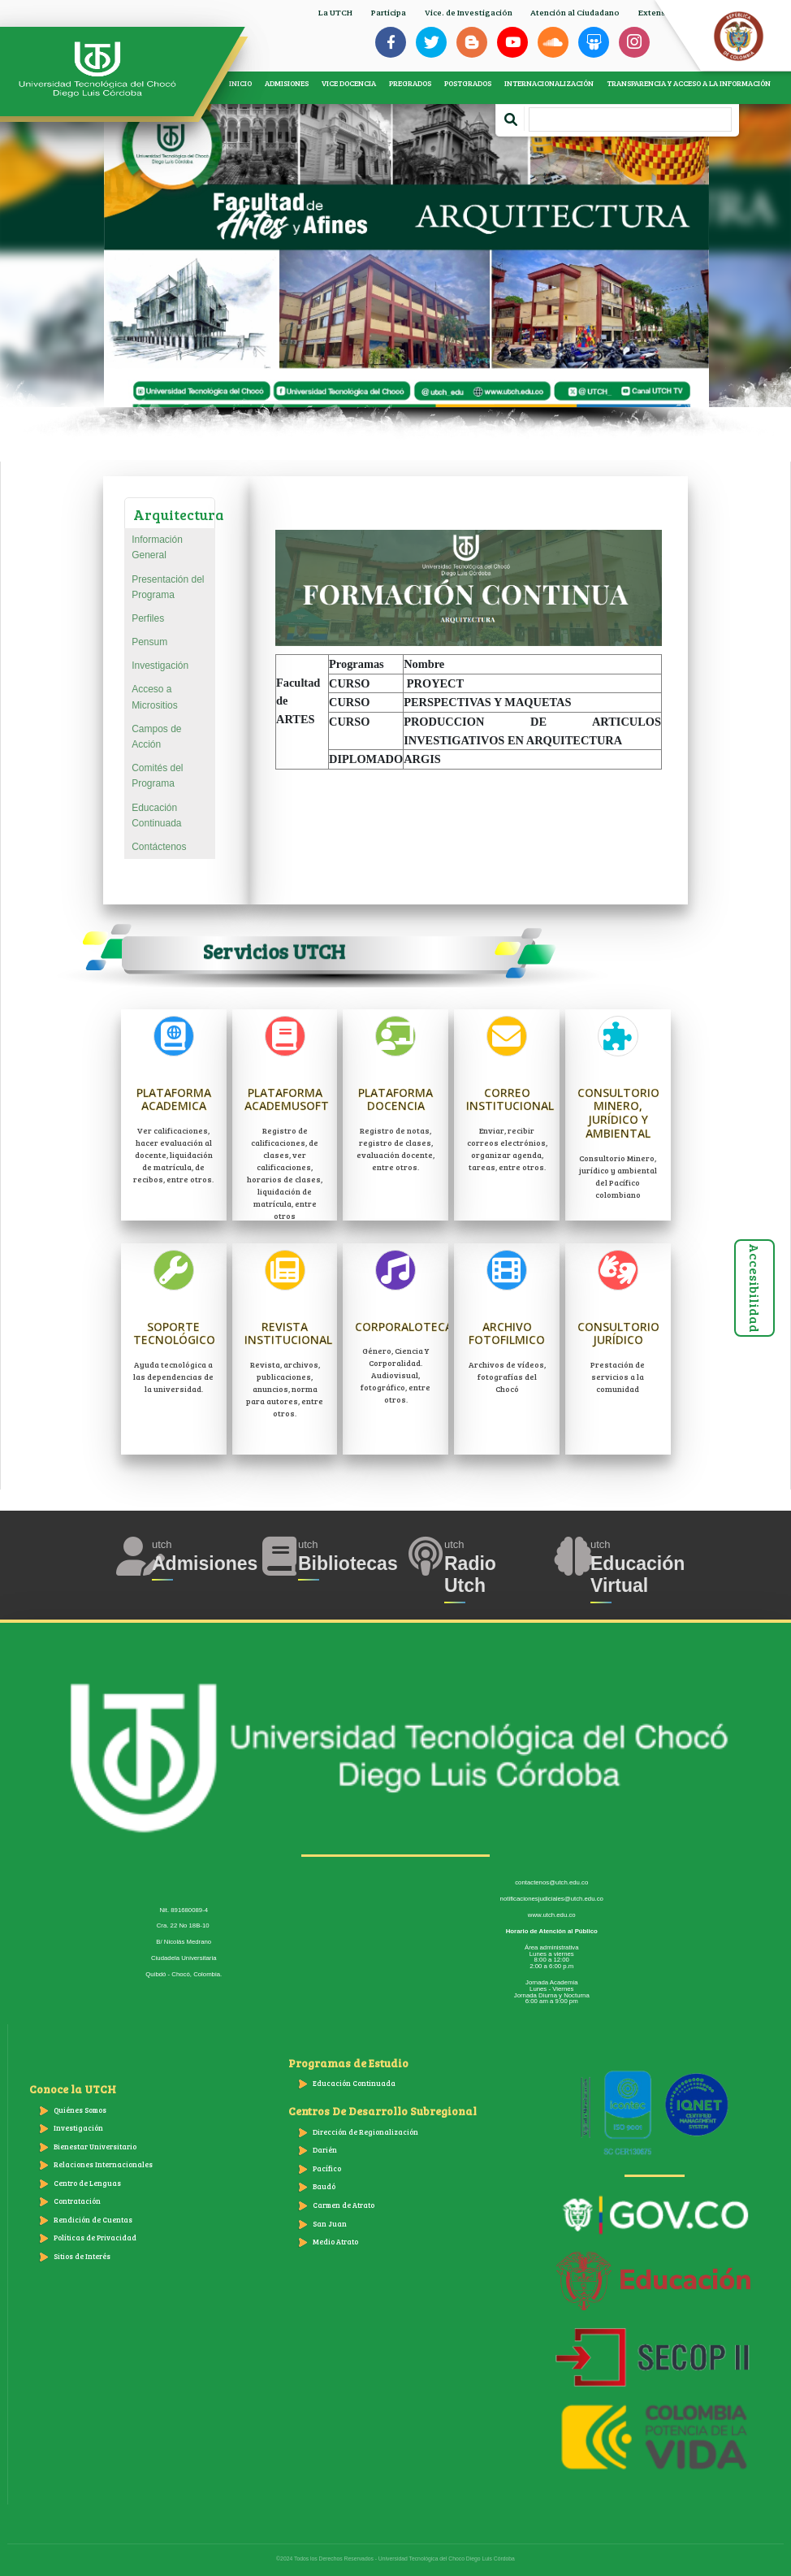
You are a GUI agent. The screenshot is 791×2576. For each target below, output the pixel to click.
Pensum (149, 642)
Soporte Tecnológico (174, 1333)
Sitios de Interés (82, 2256)
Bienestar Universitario (95, 2146)
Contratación (77, 2201)
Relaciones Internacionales (103, 2164)
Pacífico (327, 2168)
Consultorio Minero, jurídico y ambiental (618, 1113)
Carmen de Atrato (343, 2205)
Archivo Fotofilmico (507, 1333)
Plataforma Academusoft (286, 1099)
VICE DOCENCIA (349, 83)
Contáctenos (159, 846)
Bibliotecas (348, 1563)
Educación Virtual (637, 1575)
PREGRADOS (410, 83)
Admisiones (204, 1563)
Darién (325, 2149)
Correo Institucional (510, 1099)
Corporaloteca (403, 1326)
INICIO (240, 83)
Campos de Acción (156, 736)
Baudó (324, 2186)
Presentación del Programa (168, 587)
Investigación (160, 665)
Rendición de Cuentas (93, 2219)
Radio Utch (470, 1575)
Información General (157, 547)
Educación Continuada (156, 815)
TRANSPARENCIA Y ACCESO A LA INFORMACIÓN (689, 83)
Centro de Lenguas (87, 2183)
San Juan (330, 2223)
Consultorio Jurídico (618, 1333)
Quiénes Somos (80, 2109)
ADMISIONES (287, 83)
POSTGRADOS (467, 83)
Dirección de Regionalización (365, 2131)
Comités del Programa (157, 775)
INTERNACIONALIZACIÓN (549, 83)
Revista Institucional (288, 1333)
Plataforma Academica (173, 1099)
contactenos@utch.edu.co (551, 1882)
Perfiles (148, 618)
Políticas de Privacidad (95, 2237)
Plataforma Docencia (395, 1099)
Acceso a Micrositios (155, 696)
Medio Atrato (335, 2241)
